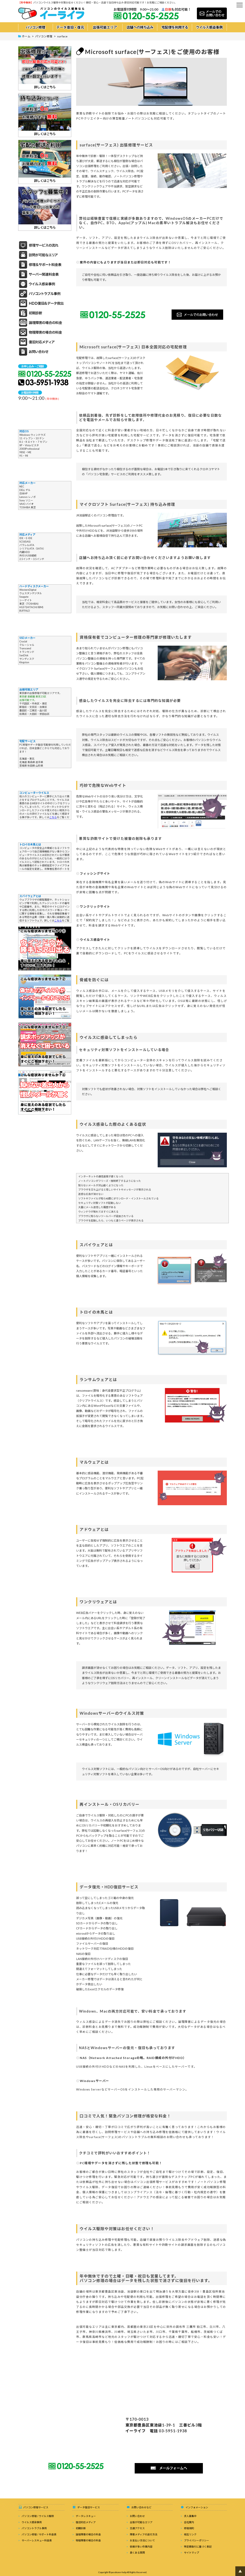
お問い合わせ (137, 2516)
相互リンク (190, 2534)
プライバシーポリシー (196, 2540)
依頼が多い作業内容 (141, 2546)
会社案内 (189, 2522)
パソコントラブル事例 (34, 2528)
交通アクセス (137, 2528)
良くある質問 (137, 2552)
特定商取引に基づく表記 (198, 2546)
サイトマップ (191, 2552)
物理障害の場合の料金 (88, 2540)
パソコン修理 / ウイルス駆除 (38, 2516)
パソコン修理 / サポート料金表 (39, 2534)
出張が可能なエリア (141, 2522)
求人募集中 (190, 2516)
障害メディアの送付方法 (143, 2534)
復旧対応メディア (86, 2522)
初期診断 (81, 2528)
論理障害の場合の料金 (88, 2534)
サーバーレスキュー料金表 (37, 2540)
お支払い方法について (142, 2540)
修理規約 (189, 2528)
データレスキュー (86, 2516)
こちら (53, 817)
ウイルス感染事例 (32, 2522)
